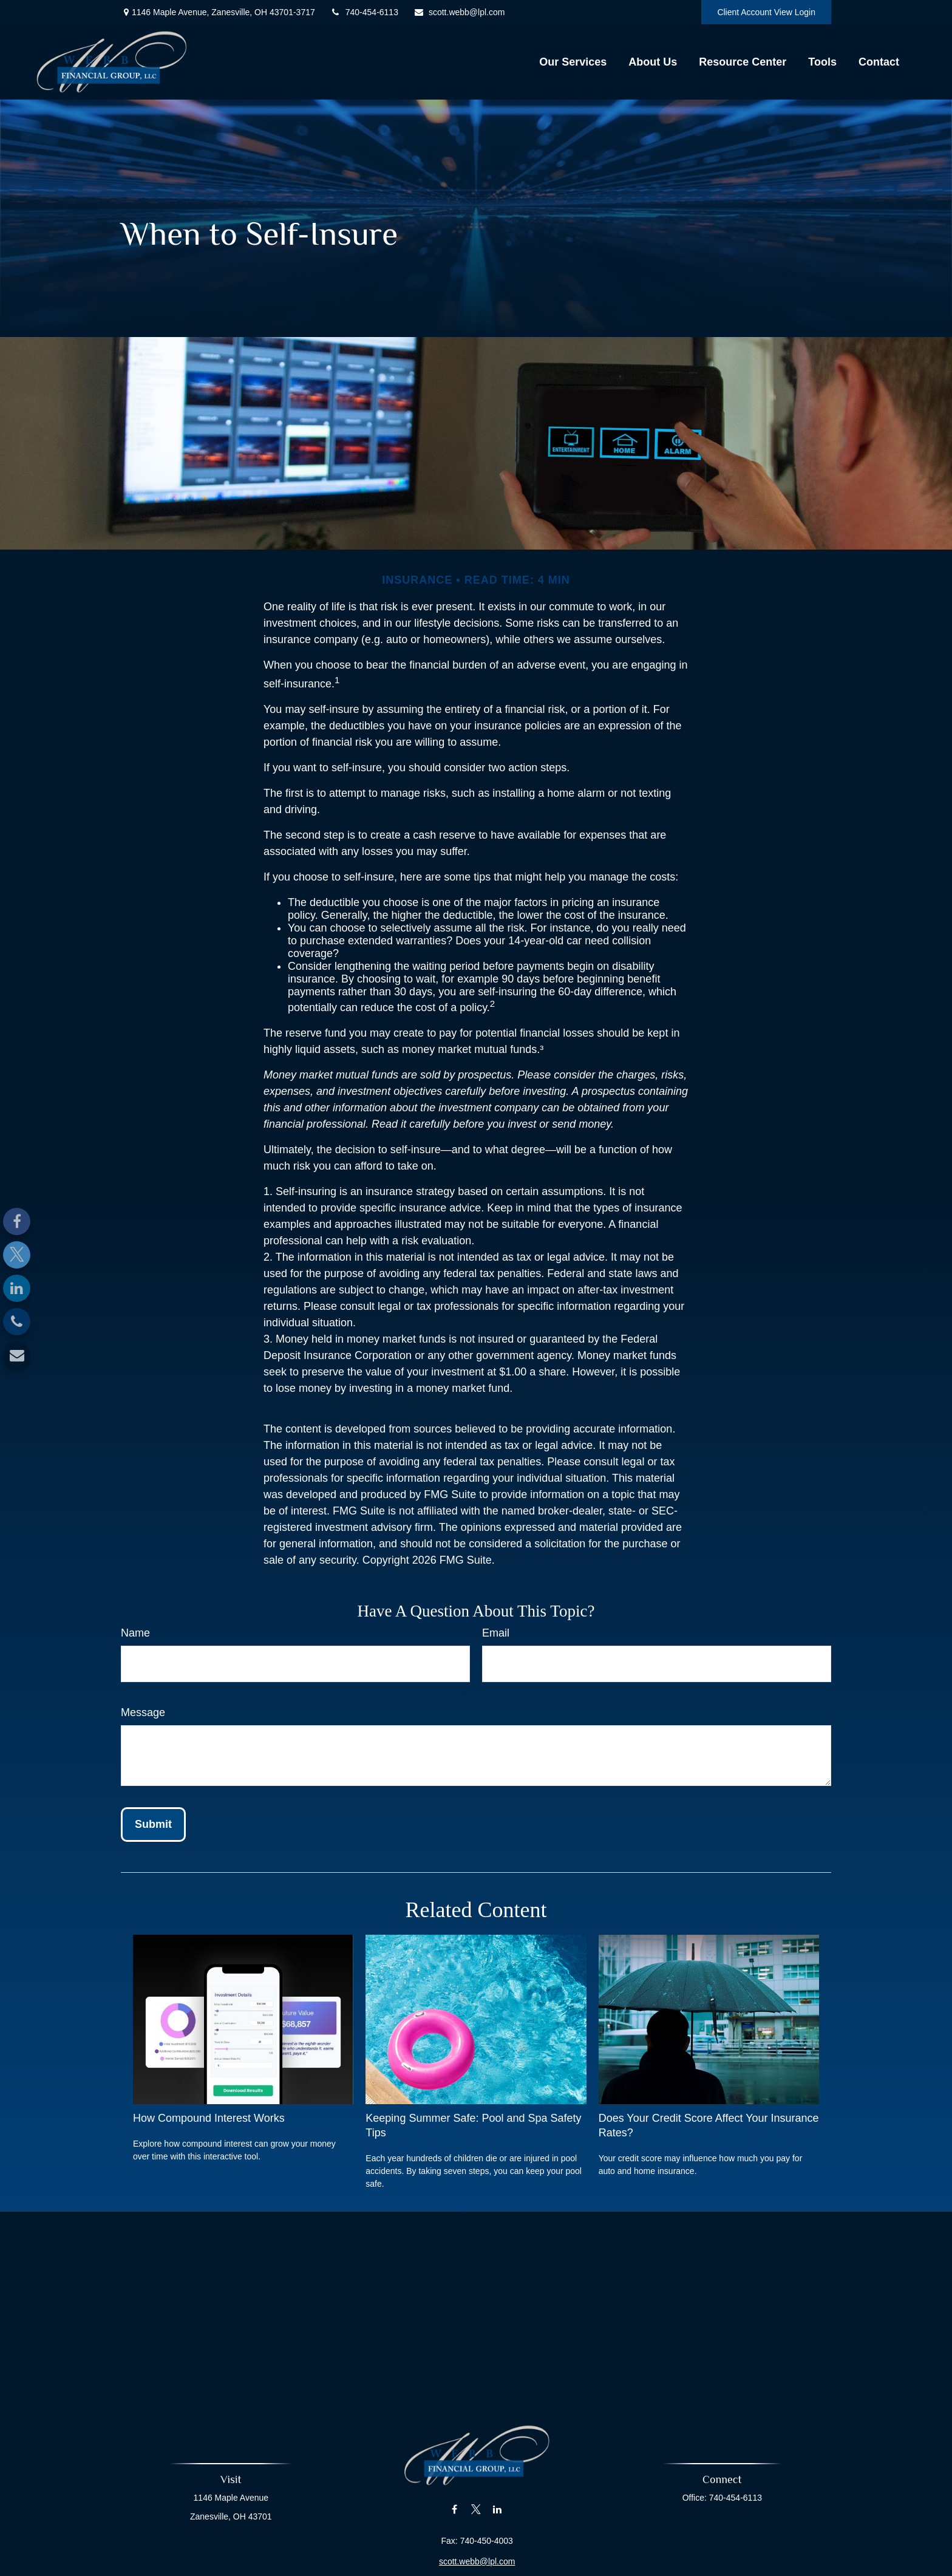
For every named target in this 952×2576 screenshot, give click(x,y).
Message (143, 1712)
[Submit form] (153, 1824)
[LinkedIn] (16, 1288)
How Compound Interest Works (209, 2118)
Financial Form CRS (483, 2567)
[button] (572, 61)
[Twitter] (16, 1255)
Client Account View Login (766, 12)
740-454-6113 (364, 12)
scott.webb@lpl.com (459, 12)
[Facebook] (16, 1221)
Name (135, 1633)
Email (495, 1633)
